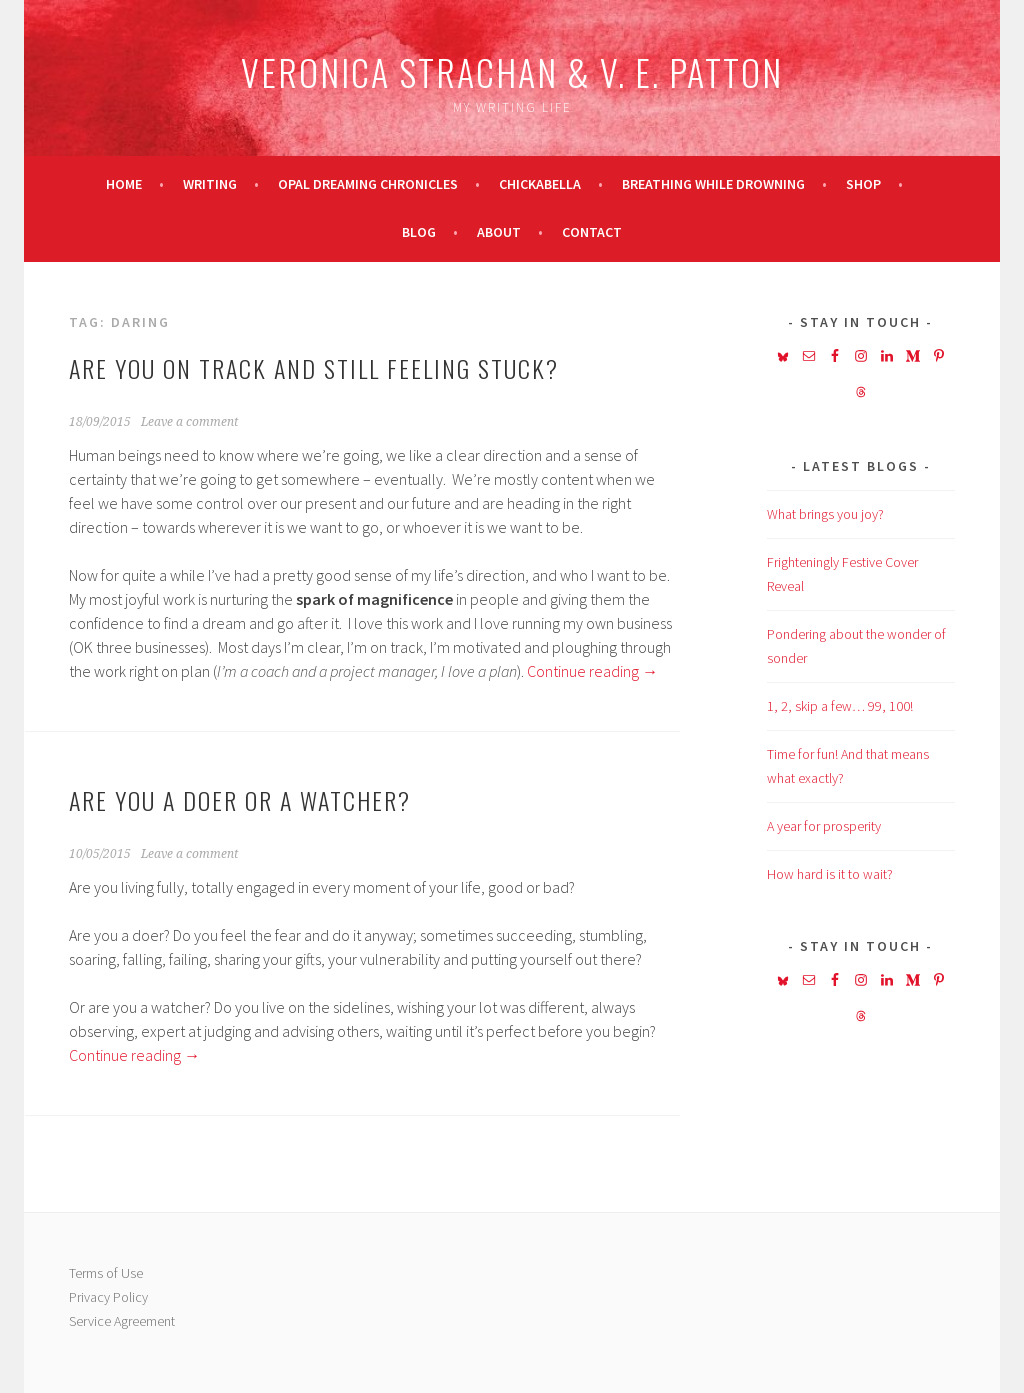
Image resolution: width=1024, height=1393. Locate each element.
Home (124, 184)
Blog (419, 232)
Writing (210, 184)
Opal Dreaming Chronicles (368, 184)
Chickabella (540, 184)
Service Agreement (122, 1321)
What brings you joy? (825, 514)
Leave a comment (189, 422)
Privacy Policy (108, 1297)
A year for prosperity (824, 826)
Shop (863, 184)
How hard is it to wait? (830, 874)
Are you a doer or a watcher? (240, 800)
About (499, 232)
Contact (592, 232)
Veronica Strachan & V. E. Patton (512, 71)
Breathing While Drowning (713, 184)
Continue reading (592, 671)
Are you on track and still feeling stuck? (314, 368)
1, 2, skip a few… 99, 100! (840, 706)
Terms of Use (106, 1273)
